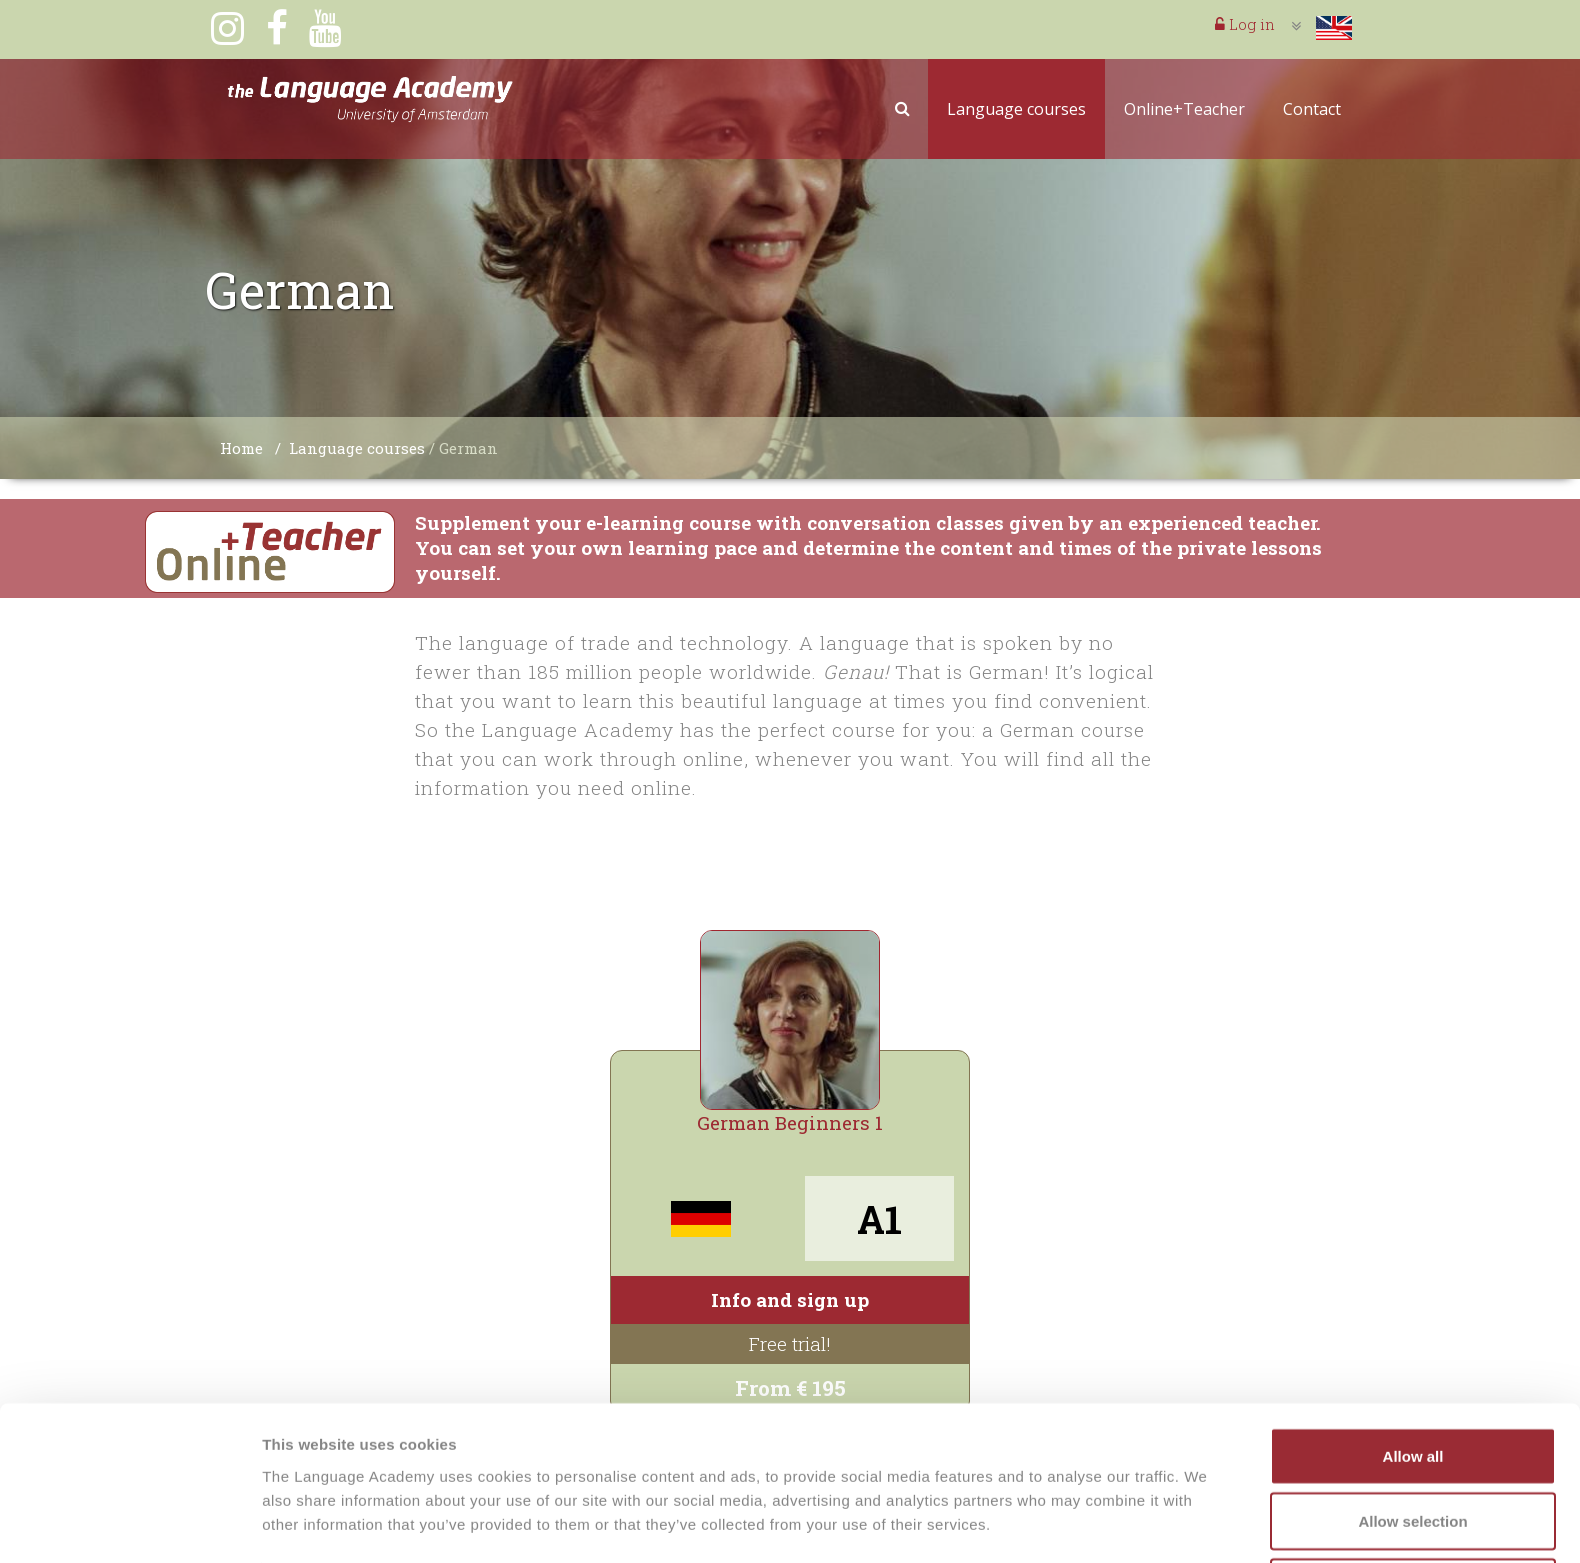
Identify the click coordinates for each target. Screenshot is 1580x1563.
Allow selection (1412, 1444)
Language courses (1016, 109)
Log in (1245, 24)
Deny (1413, 1509)
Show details (1049, 1511)
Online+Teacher (1184, 109)
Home (241, 448)
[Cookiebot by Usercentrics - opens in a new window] (129, 1524)
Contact (1312, 109)
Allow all (1413, 1378)
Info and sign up (790, 1299)
